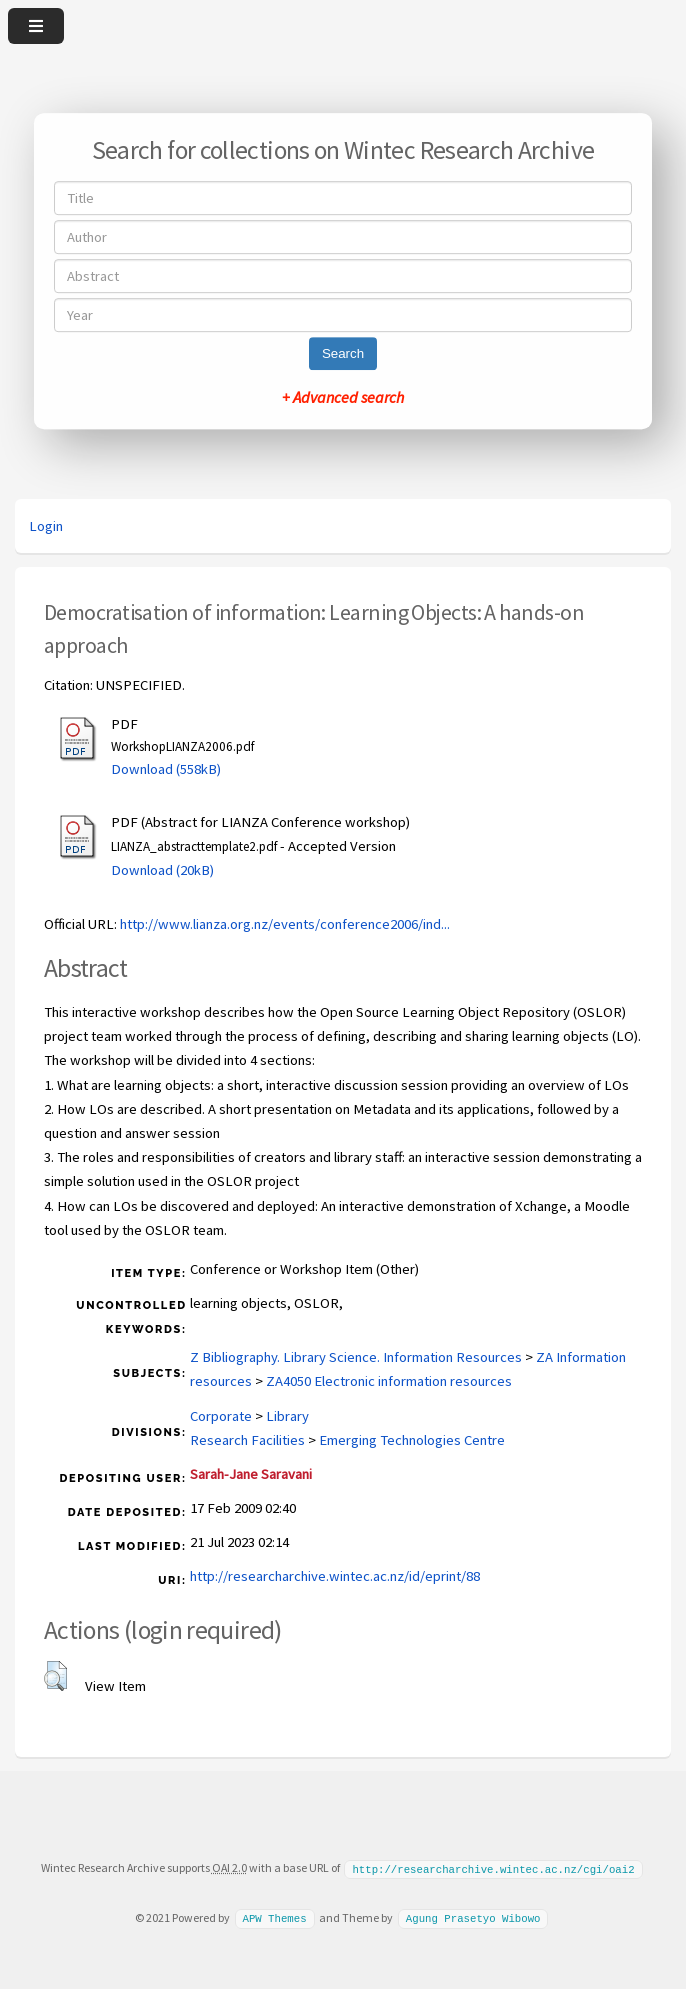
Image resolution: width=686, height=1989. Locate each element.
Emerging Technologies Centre (412, 1440)
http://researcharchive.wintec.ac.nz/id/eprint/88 (335, 1576)
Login (46, 526)
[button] (55, 1676)
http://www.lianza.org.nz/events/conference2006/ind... (285, 924)
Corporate (221, 1416)
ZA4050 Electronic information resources (389, 1381)
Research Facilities (247, 1440)
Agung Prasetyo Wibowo (473, 1917)
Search (343, 353)
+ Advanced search (343, 397)
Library (287, 1416)
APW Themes (274, 1917)
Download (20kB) (162, 870)
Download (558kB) (166, 769)
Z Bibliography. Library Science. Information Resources (356, 1357)
